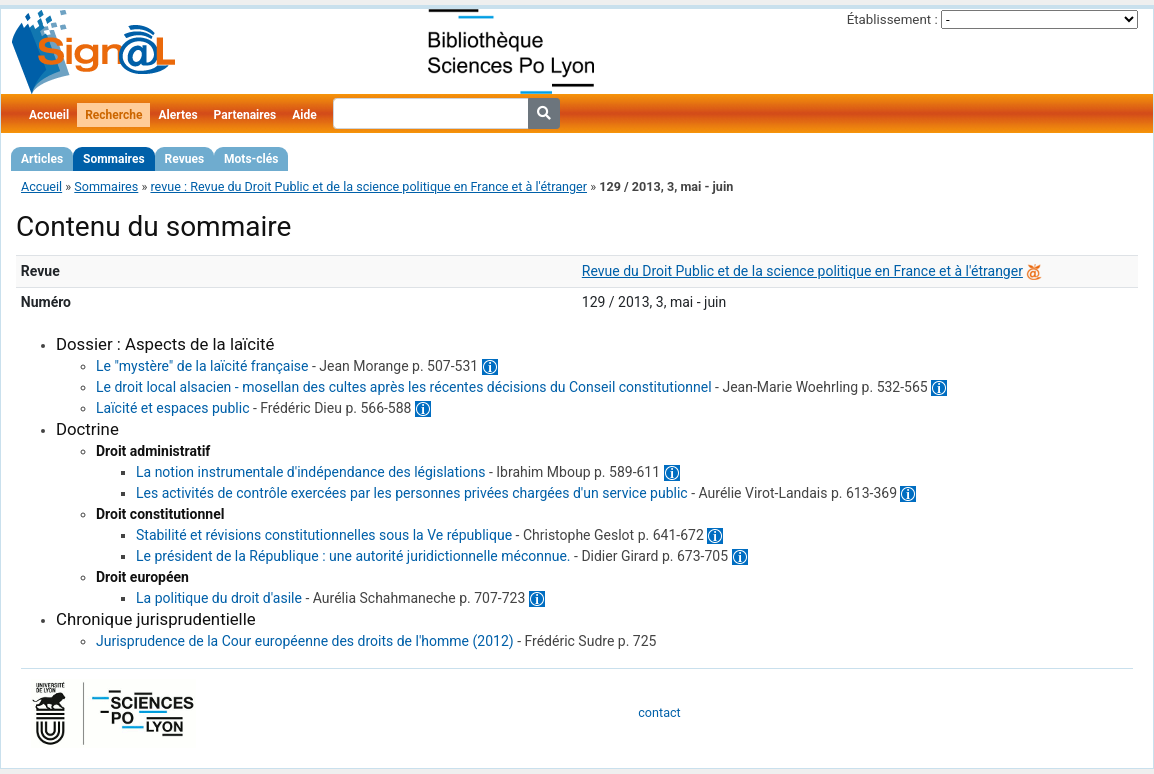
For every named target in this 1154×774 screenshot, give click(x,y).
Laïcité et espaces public (172, 408)
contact (659, 712)
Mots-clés (251, 159)
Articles (42, 159)
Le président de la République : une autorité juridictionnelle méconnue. (353, 556)
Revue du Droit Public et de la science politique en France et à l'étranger (802, 271)
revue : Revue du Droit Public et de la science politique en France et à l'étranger (368, 186)
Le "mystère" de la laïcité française (202, 366)
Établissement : (892, 19)
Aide (304, 115)
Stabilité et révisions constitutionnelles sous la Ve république (324, 535)
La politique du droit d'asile (219, 598)
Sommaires (113, 159)
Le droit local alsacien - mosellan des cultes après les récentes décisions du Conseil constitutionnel (404, 387)
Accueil (49, 115)
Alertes (177, 115)
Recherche (113, 115)
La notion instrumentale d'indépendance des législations (310, 472)
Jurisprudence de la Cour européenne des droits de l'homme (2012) (305, 641)
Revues (185, 159)
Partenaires (245, 115)
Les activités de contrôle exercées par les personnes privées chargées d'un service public (412, 493)
